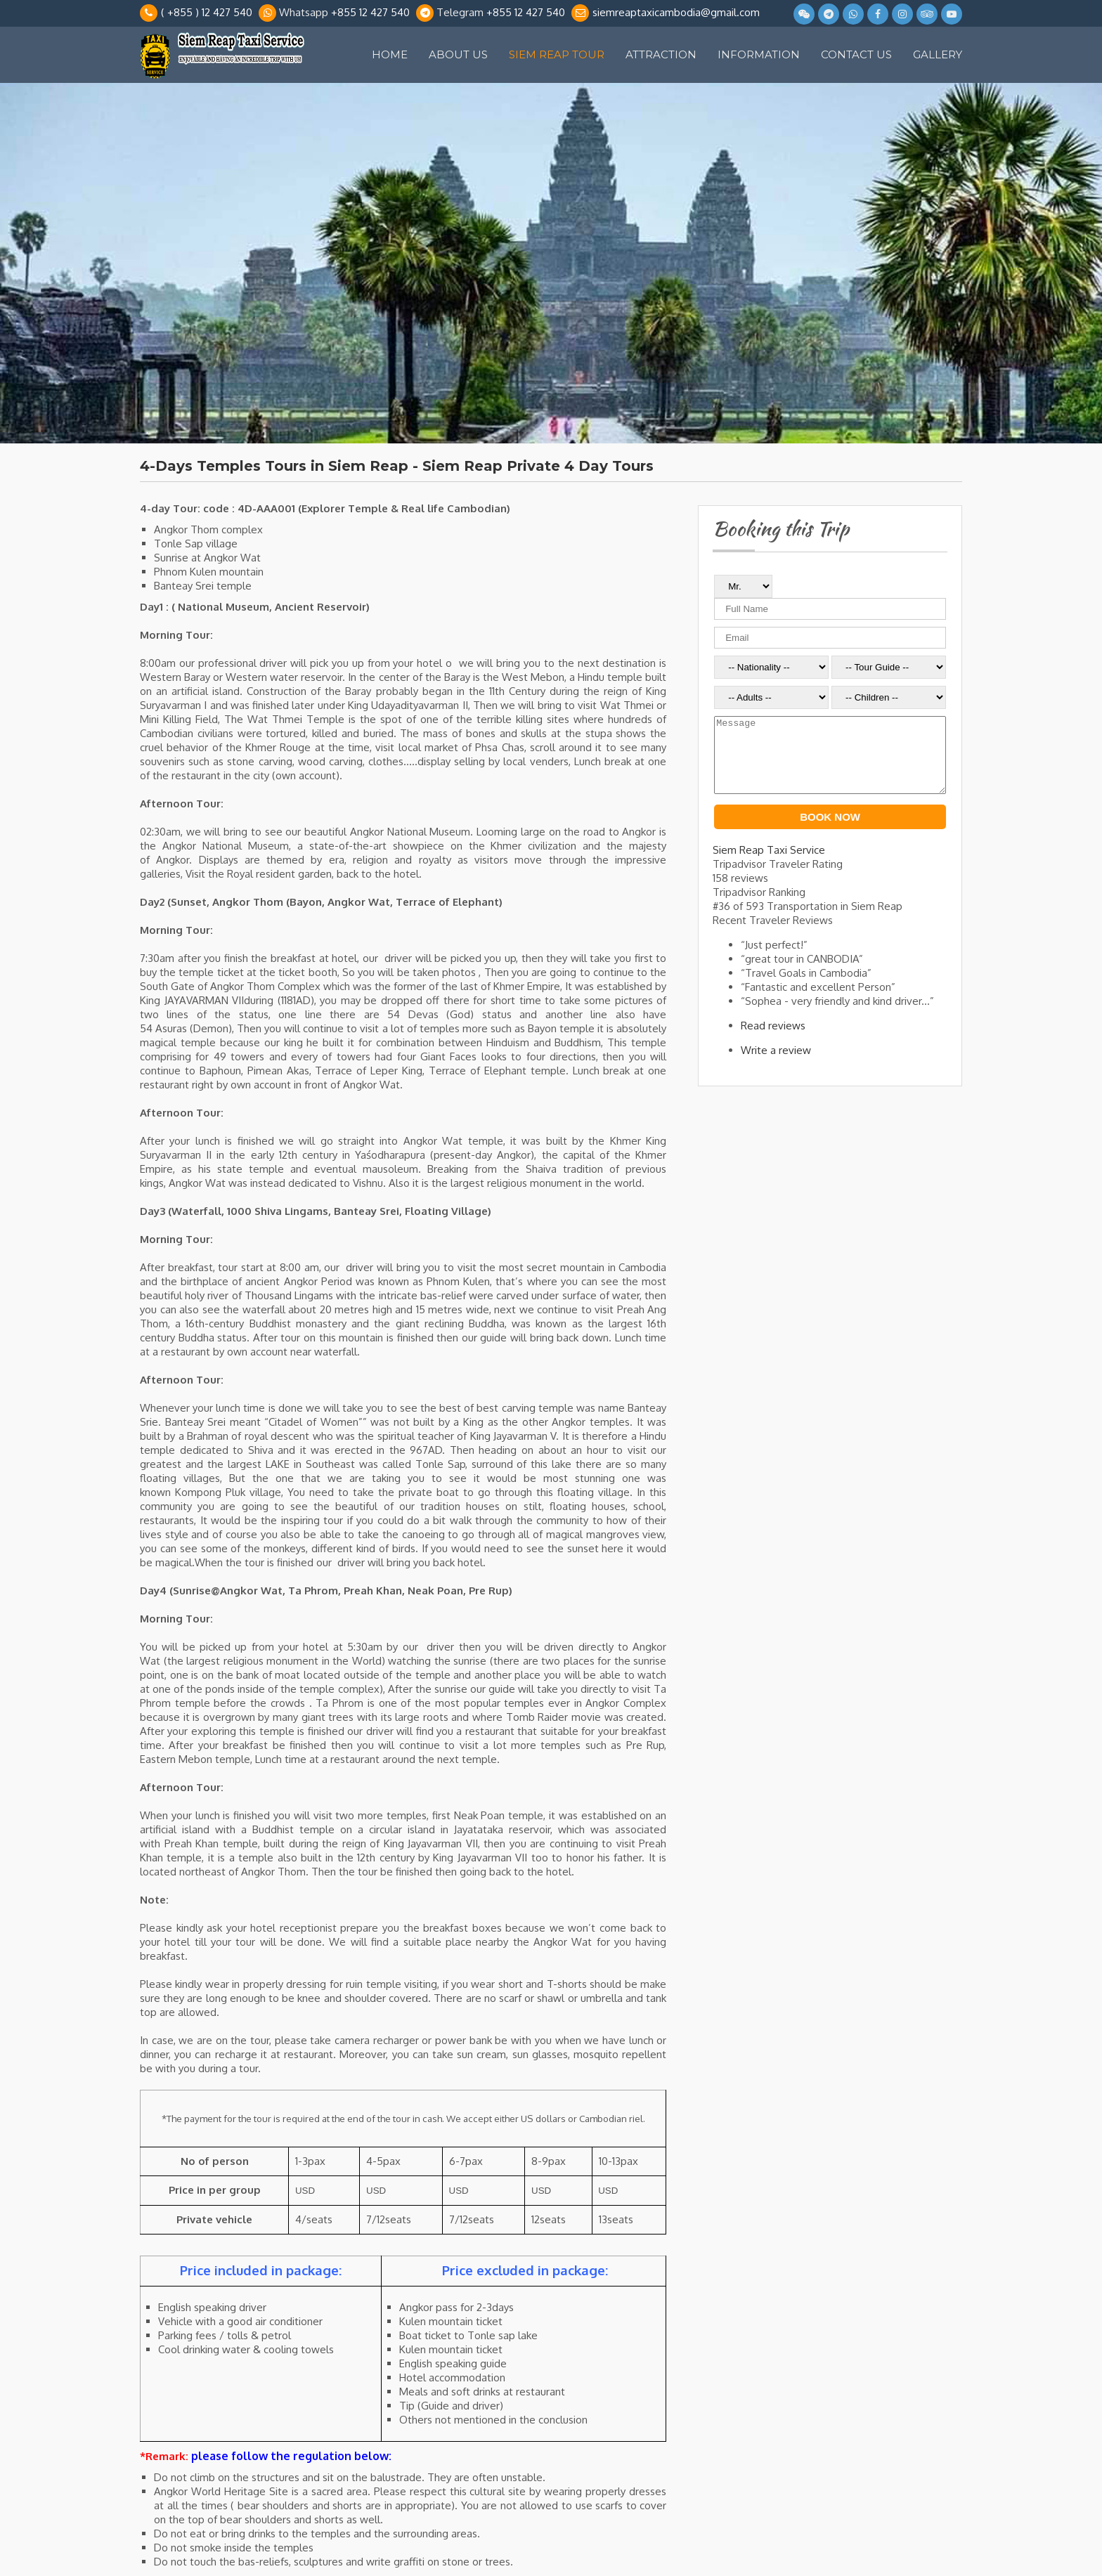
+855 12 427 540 (370, 12)
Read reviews (773, 1040)
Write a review (776, 1065)
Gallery (937, 54)
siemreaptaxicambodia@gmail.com (676, 12)
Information (759, 54)
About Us (458, 54)
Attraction (660, 54)
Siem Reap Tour (556, 54)
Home (390, 54)
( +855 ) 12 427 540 (206, 12)
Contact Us (856, 54)
